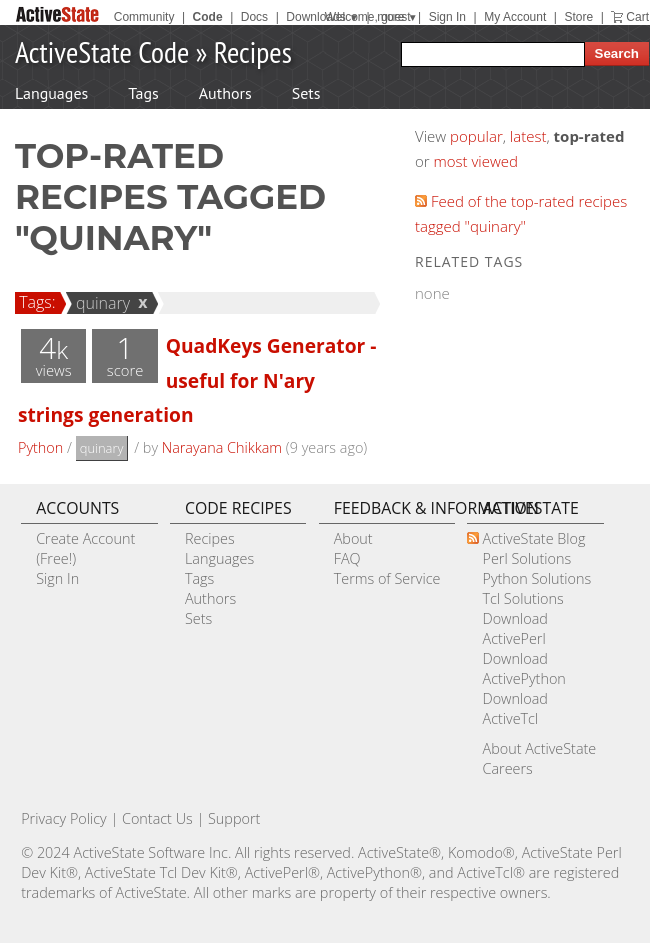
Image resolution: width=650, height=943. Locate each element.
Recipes (253, 51)
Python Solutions (536, 578)
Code (208, 17)
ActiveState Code (102, 51)
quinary (100, 303)
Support (234, 818)
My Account (515, 17)
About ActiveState (539, 748)
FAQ (347, 558)
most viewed (476, 161)
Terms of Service (387, 578)
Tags (143, 93)
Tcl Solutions (522, 598)
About (353, 538)
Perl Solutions (526, 558)
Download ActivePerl (514, 628)
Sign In (447, 17)
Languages (51, 93)
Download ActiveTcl (514, 708)
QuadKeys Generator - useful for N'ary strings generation (197, 380)
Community (144, 17)
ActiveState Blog (533, 538)
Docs (254, 17)
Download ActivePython (523, 668)
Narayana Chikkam (222, 447)
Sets (306, 93)
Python (40, 447)
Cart (637, 17)
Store (578, 17)
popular (476, 136)
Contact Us (157, 818)
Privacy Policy (64, 818)
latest (528, 136)
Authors (225, 93)
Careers (507, 768)
